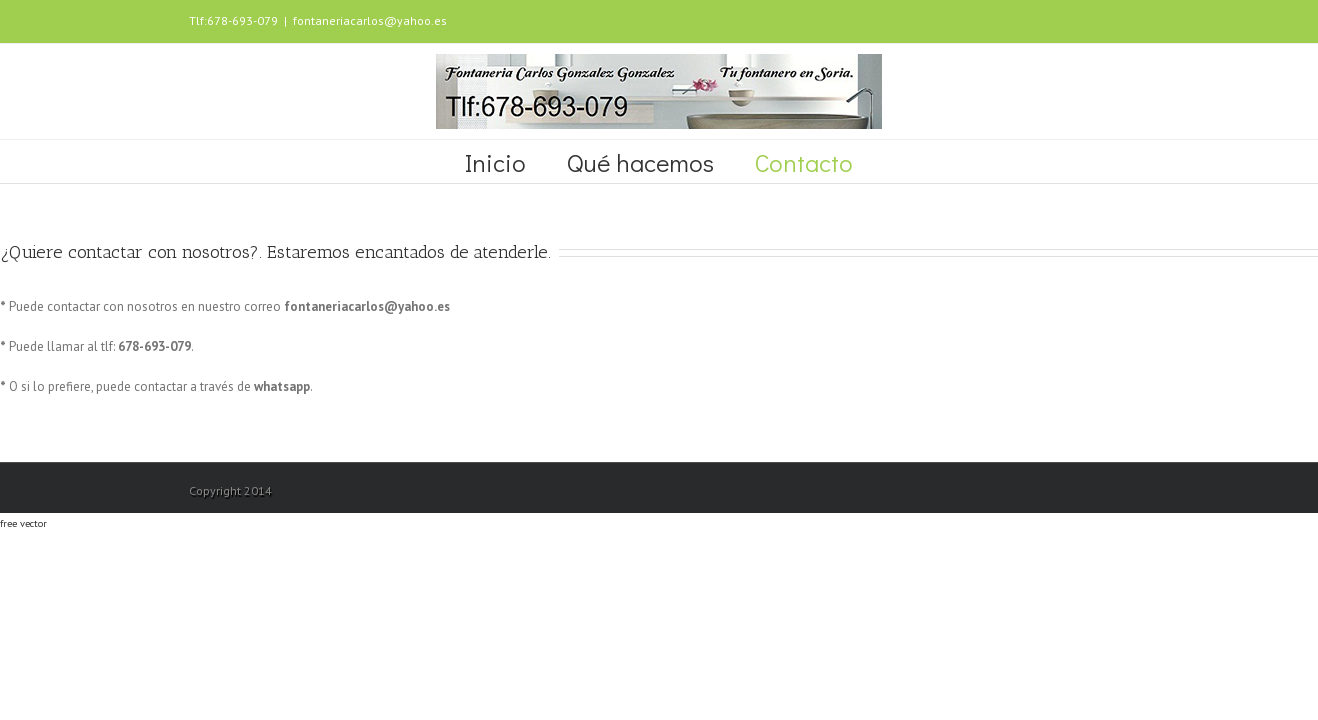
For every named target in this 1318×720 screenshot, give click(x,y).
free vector (23, 523)
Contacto (804, 162)
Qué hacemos (640, 162)
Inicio (495, 162)
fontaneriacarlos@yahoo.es (370, 20)
